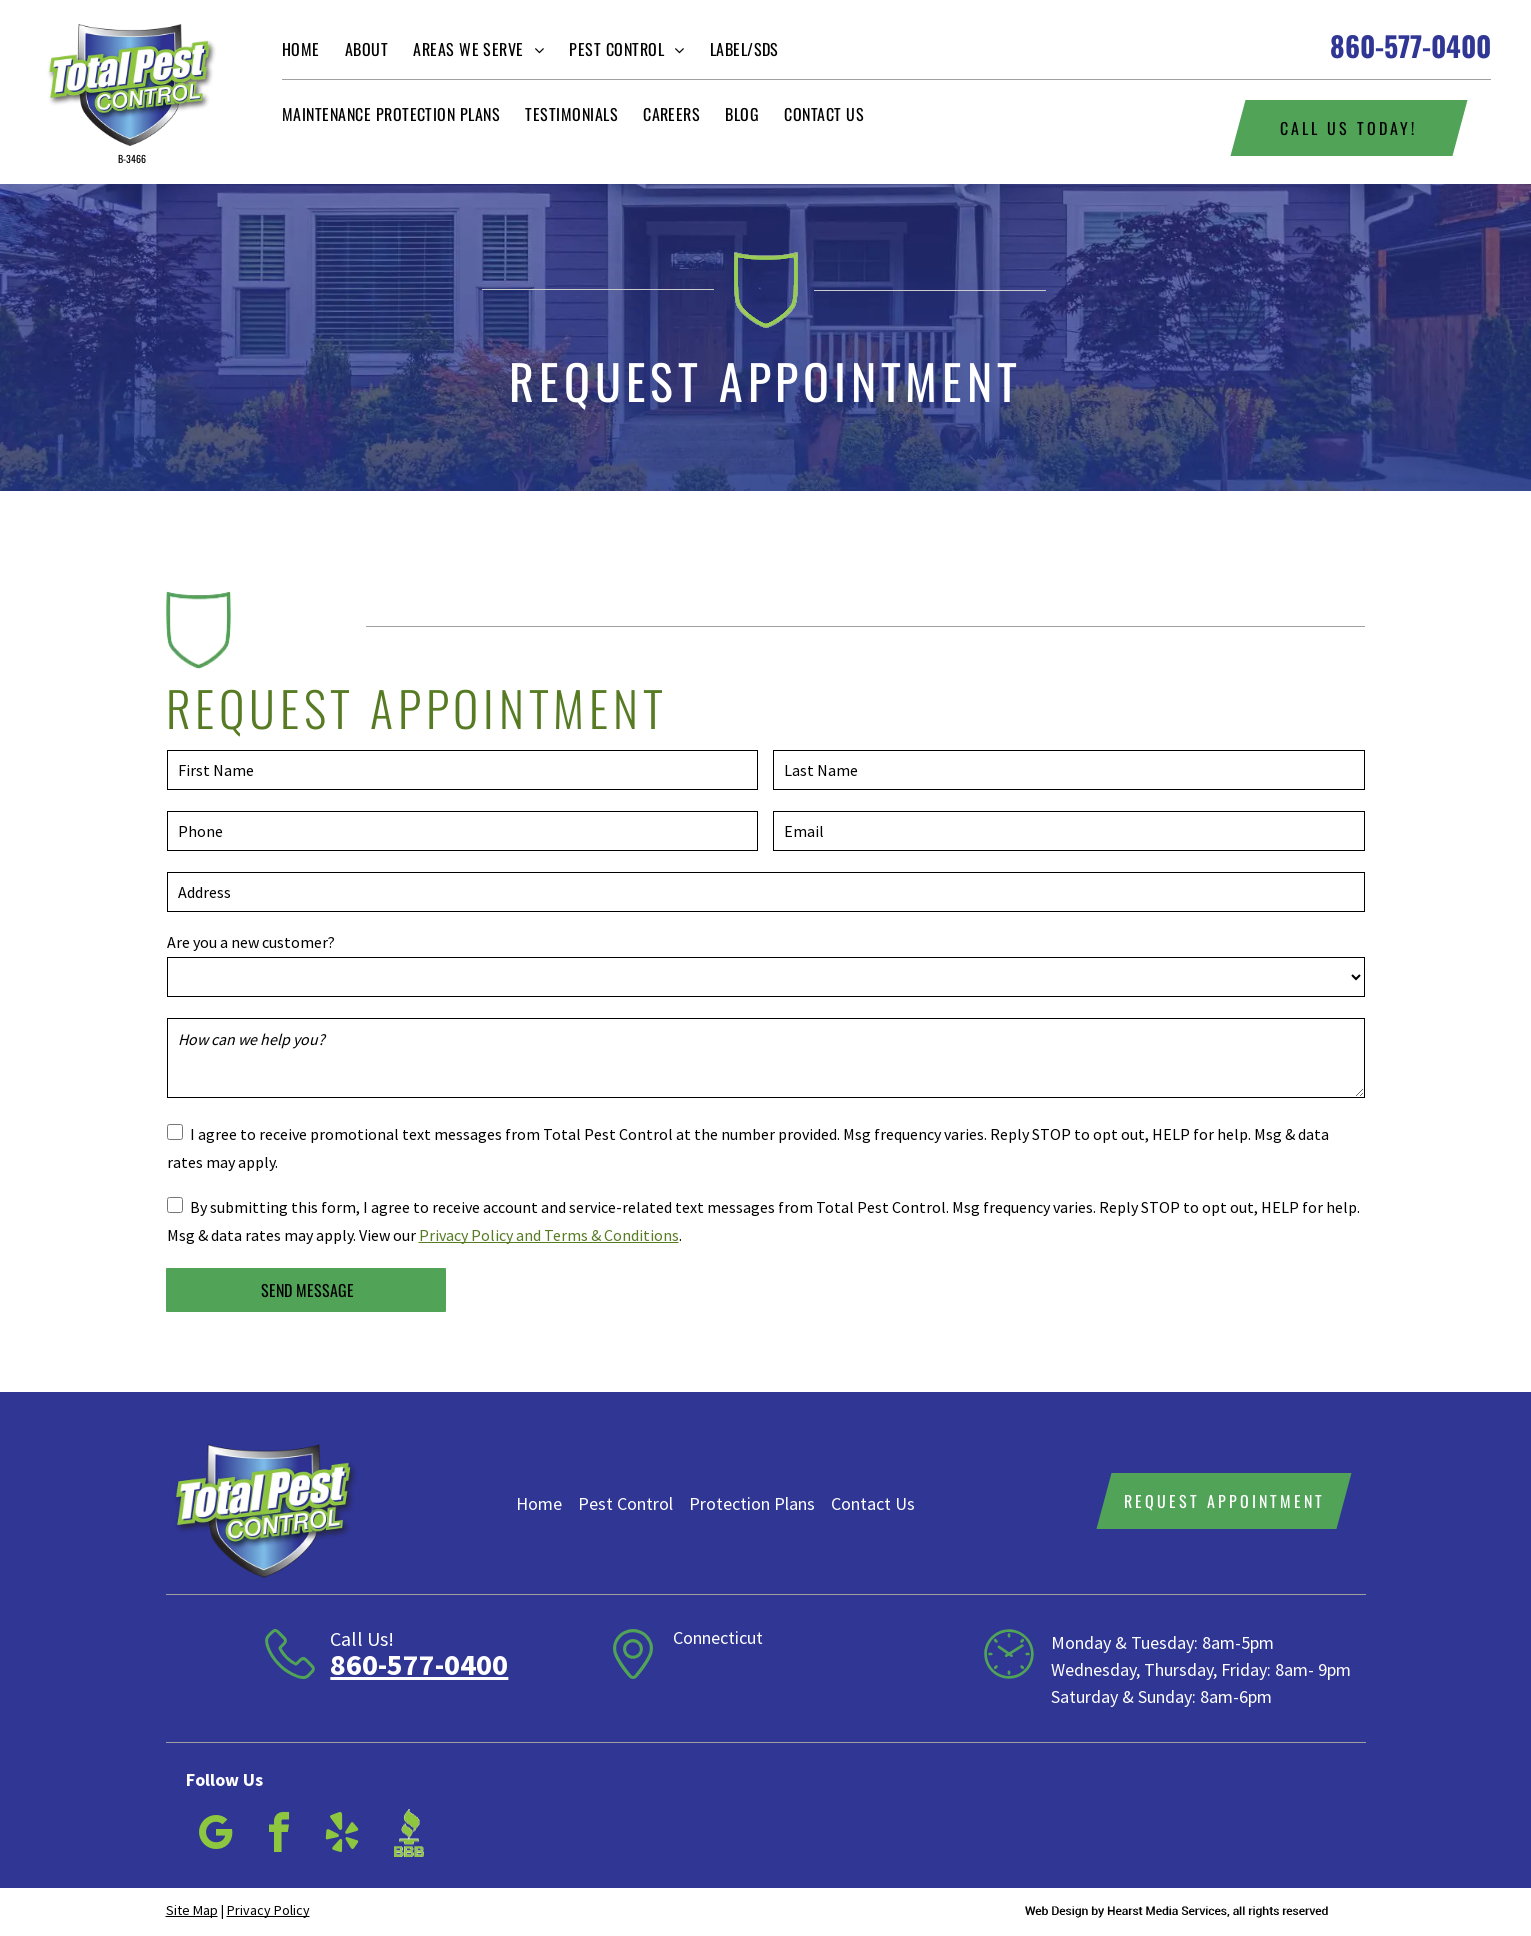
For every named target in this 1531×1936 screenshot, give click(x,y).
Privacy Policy (268, 1910)
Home (539, 1503)
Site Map (192, 1910)
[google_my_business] (216, 1835)
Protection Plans (752, 1503)
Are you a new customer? (251, 942)
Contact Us (873, 1503)
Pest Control (625, 1503)
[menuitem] (313, 49)
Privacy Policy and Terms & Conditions (549, 1235)
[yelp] (342, 1835)
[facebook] (279, 1835)
